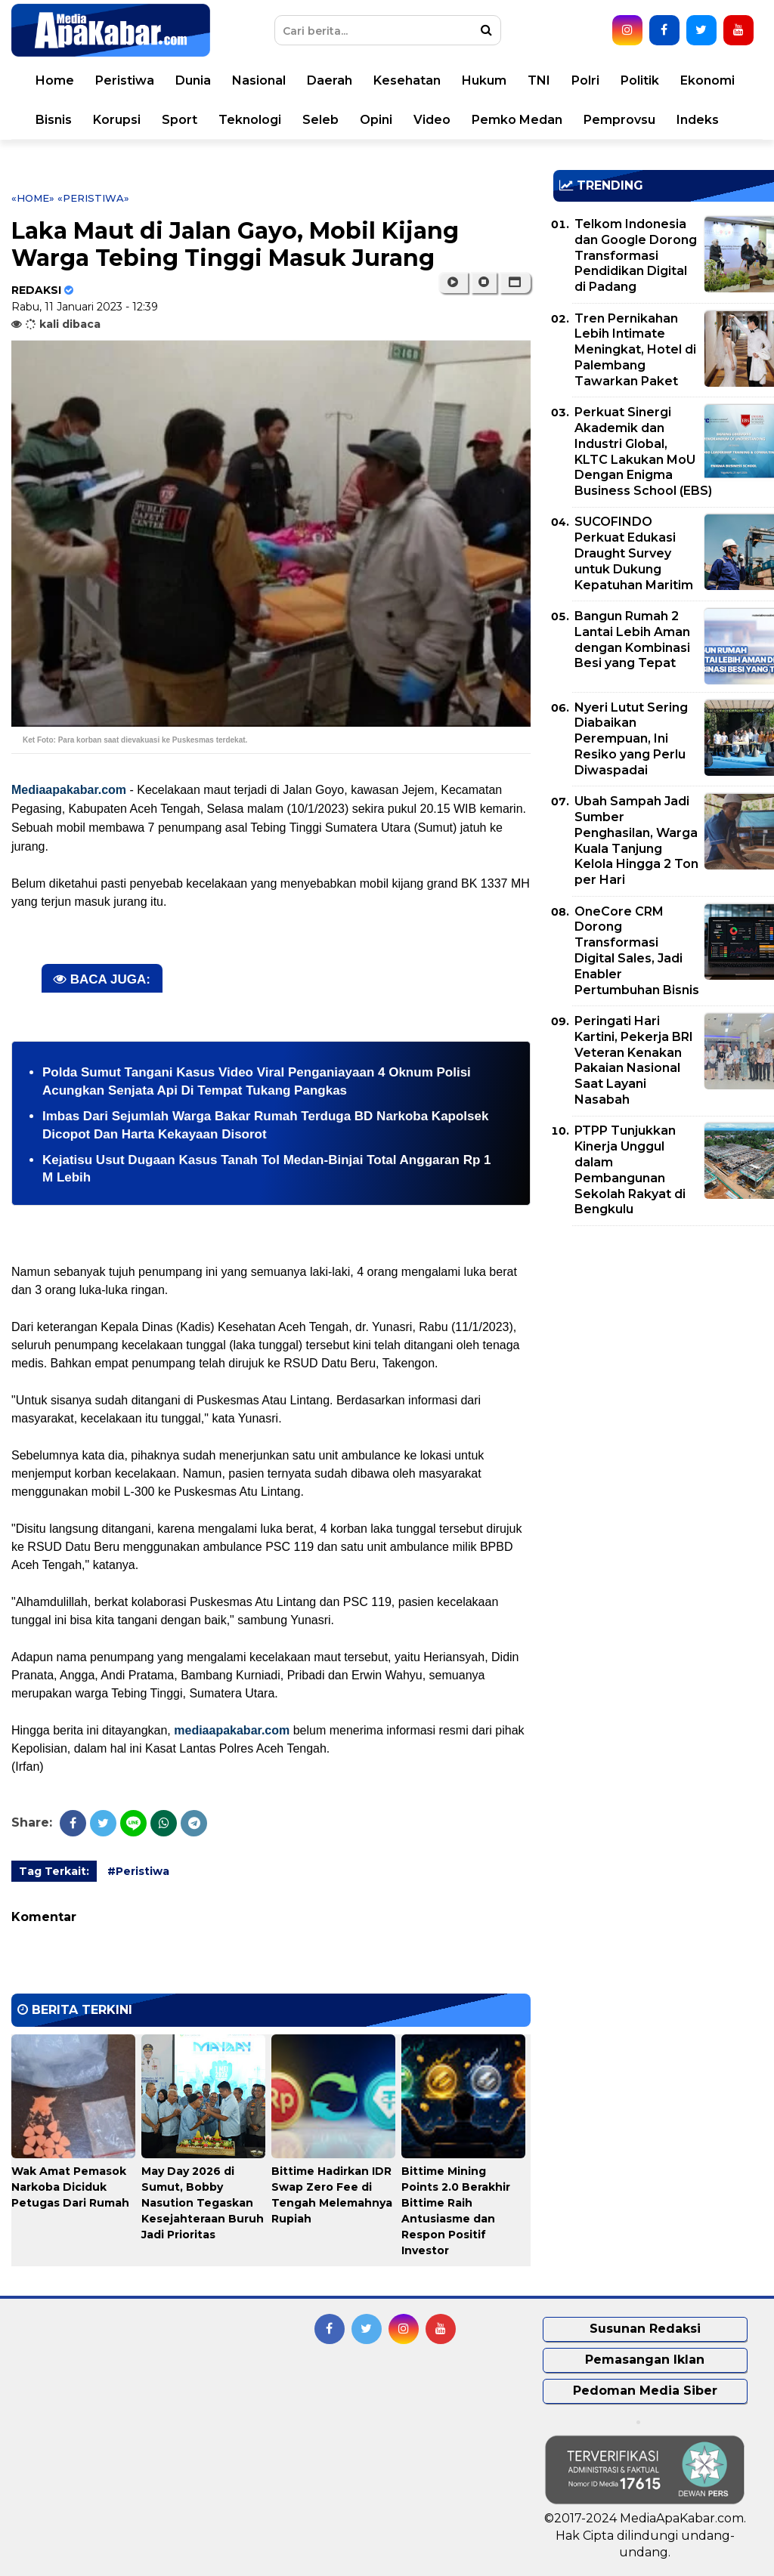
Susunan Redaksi (645, 2328)
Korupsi (117, 120)
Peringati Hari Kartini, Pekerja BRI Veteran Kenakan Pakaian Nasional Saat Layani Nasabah (633, 1060)
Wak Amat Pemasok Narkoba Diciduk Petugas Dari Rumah (70, 2187)
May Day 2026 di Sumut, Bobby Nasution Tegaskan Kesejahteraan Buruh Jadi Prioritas (202, 2202)
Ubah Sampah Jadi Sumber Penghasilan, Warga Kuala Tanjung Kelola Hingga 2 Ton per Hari (636, 840)
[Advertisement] (663, 1343)
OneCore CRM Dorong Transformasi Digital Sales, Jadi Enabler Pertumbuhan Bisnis (636, 950)
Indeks (697, 120)
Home (55, 80)
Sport (179, 120)
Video (431, 120)
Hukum (484, 80)
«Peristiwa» (93, 198)
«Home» (32, 198)
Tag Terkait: (54, 1871)
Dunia (193, 80)
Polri (585, 80)
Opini (376, 120)
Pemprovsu (619, 120)
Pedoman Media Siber (645, 2390)
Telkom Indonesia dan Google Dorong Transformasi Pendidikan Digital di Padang (635, 255)
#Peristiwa (138, 1871)
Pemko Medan (517, 120)
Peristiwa (124, 80)
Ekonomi (707, 80)
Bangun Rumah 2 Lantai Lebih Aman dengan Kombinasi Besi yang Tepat (632, 639)
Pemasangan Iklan (644, 2359)
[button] (515, 282)
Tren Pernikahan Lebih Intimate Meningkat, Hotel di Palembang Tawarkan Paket (635, 349)
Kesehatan (407, 80)
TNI (539, 80)
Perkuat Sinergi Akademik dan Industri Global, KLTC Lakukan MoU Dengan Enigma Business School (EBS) (643, 451)
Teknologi (249, 120)
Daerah (329, 80)
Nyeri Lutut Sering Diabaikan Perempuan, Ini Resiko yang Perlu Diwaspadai (631, 738)
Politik (640, 80)
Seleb (320, 120)
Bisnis (54, 120)
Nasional (259, 80)
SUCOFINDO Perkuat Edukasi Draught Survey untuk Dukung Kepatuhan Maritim (633, 552)
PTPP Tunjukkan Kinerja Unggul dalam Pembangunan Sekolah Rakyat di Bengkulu (630, 1169)
